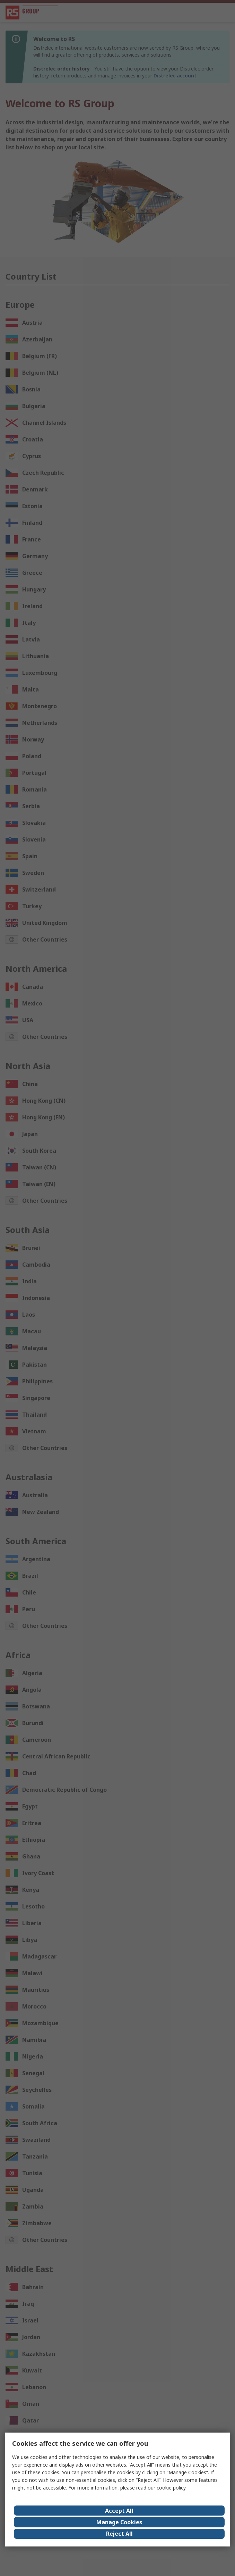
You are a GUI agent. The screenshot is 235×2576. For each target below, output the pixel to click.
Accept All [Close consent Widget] (119, 2511)
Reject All (119, 2533)
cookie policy (171, 2487)
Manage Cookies (119, 2522)
